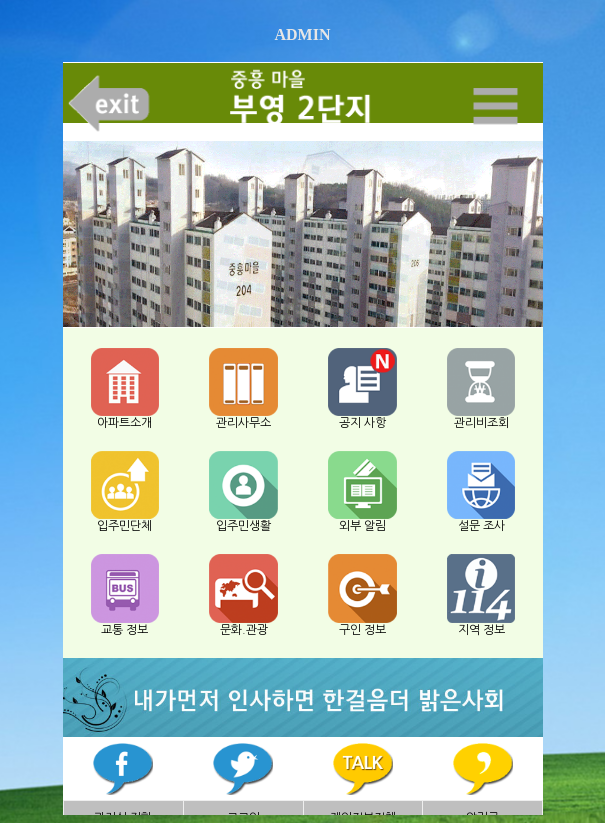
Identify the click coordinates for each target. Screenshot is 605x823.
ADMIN (303, 34)
